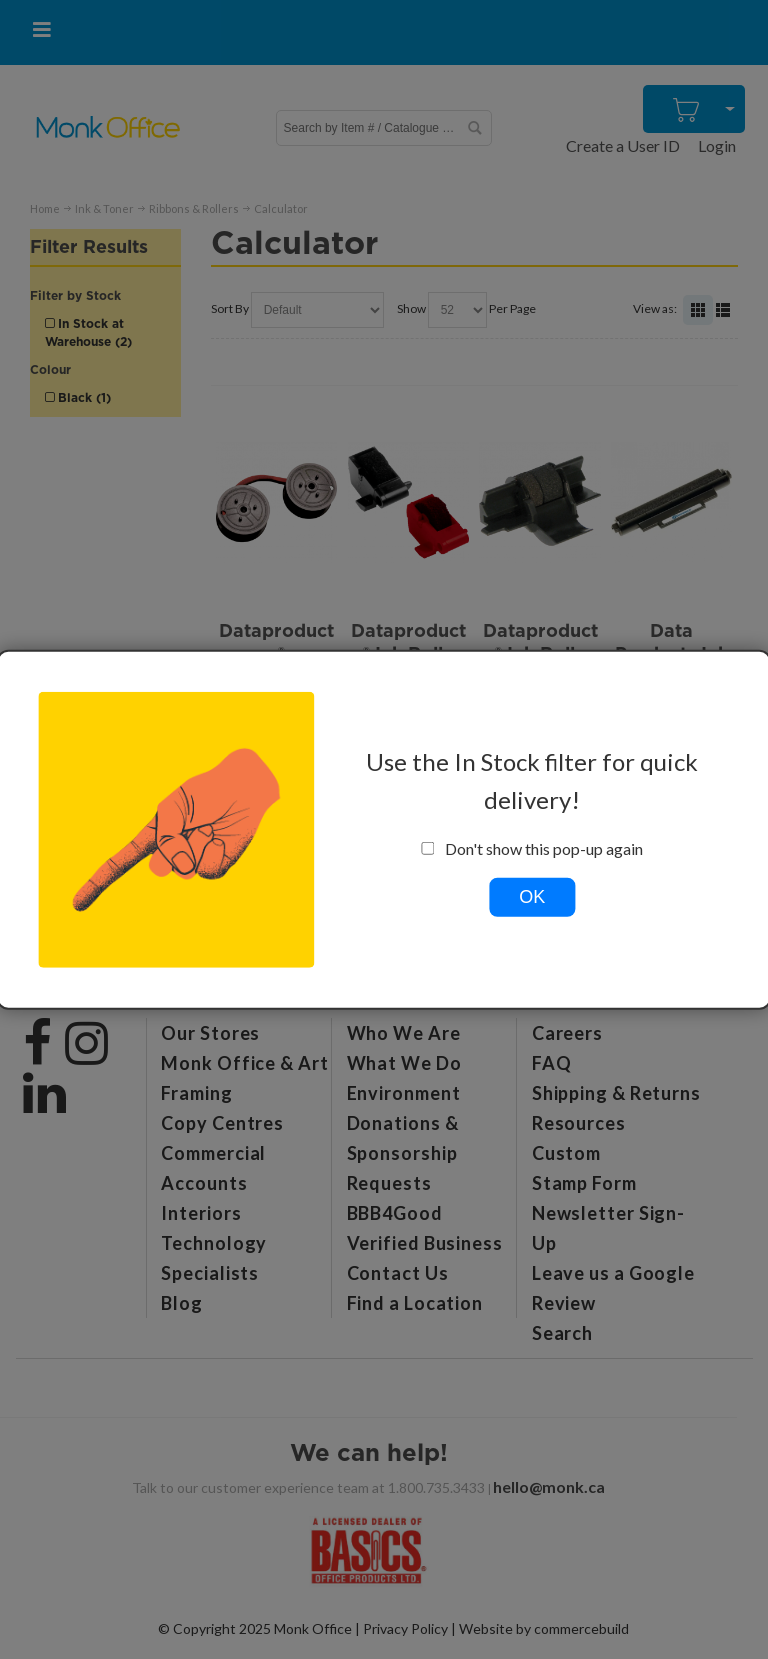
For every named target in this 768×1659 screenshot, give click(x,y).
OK (532, 896)
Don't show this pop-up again (532, 848)
